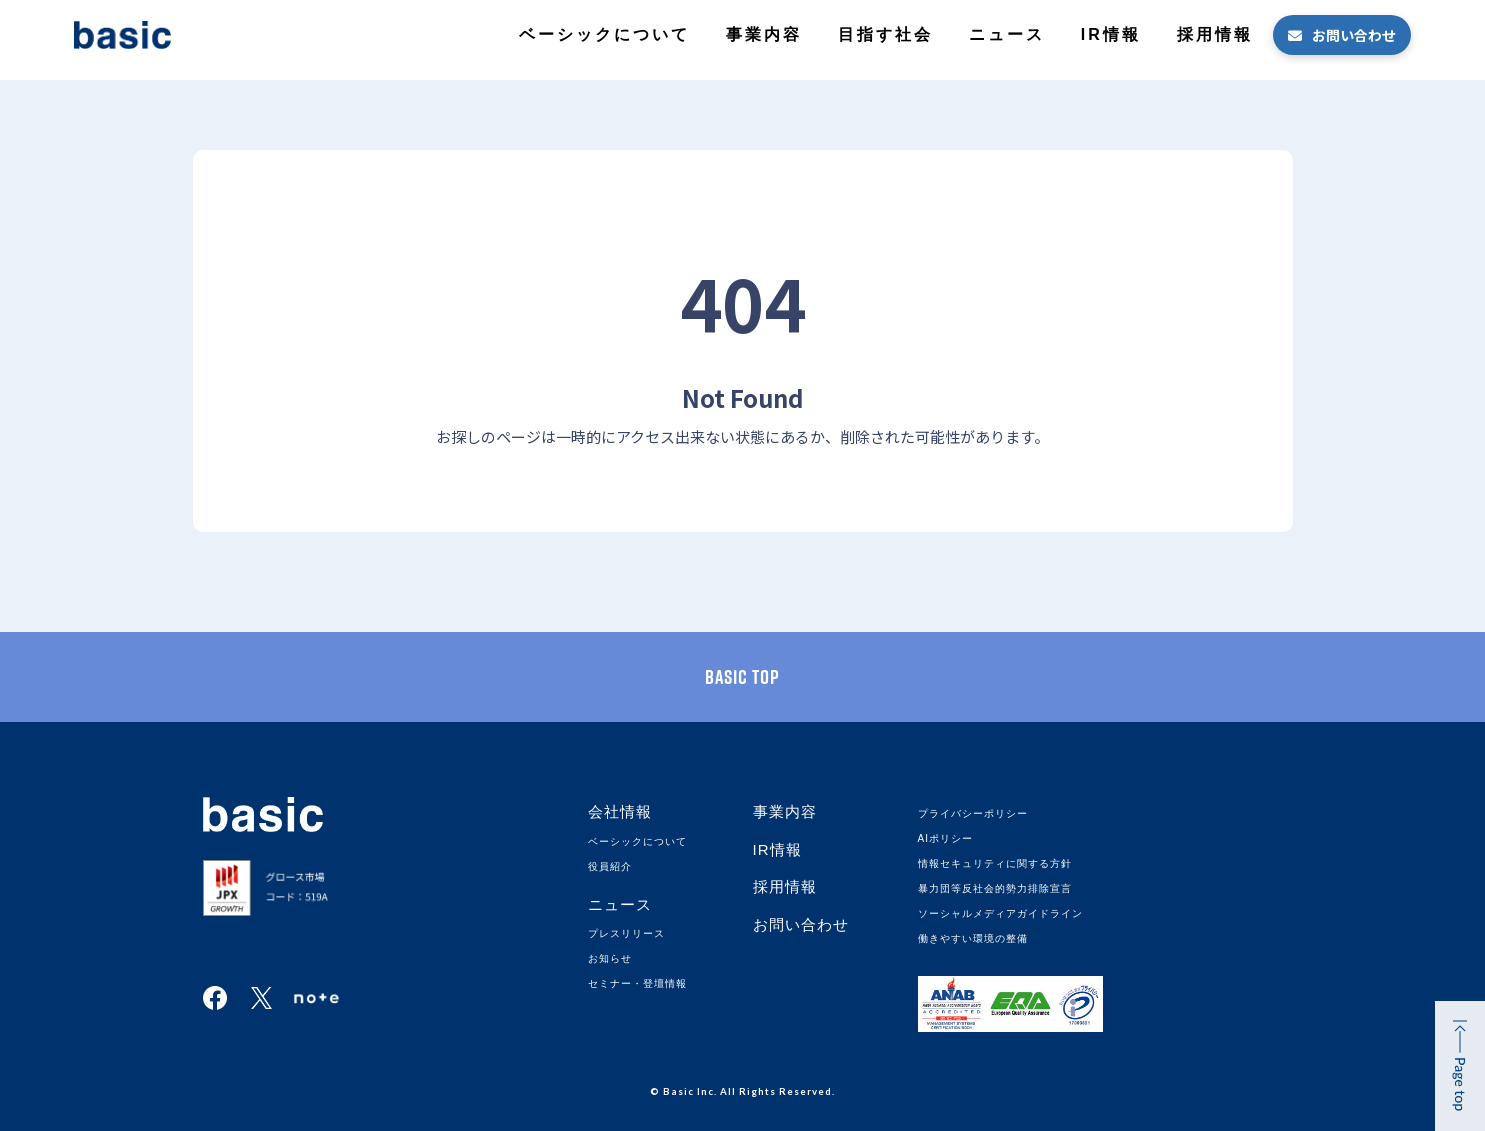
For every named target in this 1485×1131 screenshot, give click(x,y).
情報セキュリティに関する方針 (995, 863)
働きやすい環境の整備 (973, 938)
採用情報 (1215, 34)
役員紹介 (610, 866)
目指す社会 (885, 34)
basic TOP (742, 677)
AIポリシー (945, 838)
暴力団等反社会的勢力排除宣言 (995, 888)
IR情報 (1111, 34)
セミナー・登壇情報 (637, 983)
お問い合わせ (1354, 35)
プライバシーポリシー (973, 813)
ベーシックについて (604, 34)
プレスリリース (626, 933)
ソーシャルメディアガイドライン (1000, 913)
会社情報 (620, 811)
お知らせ (610, 958)
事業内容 (764, 34)
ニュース (1007, 34)
